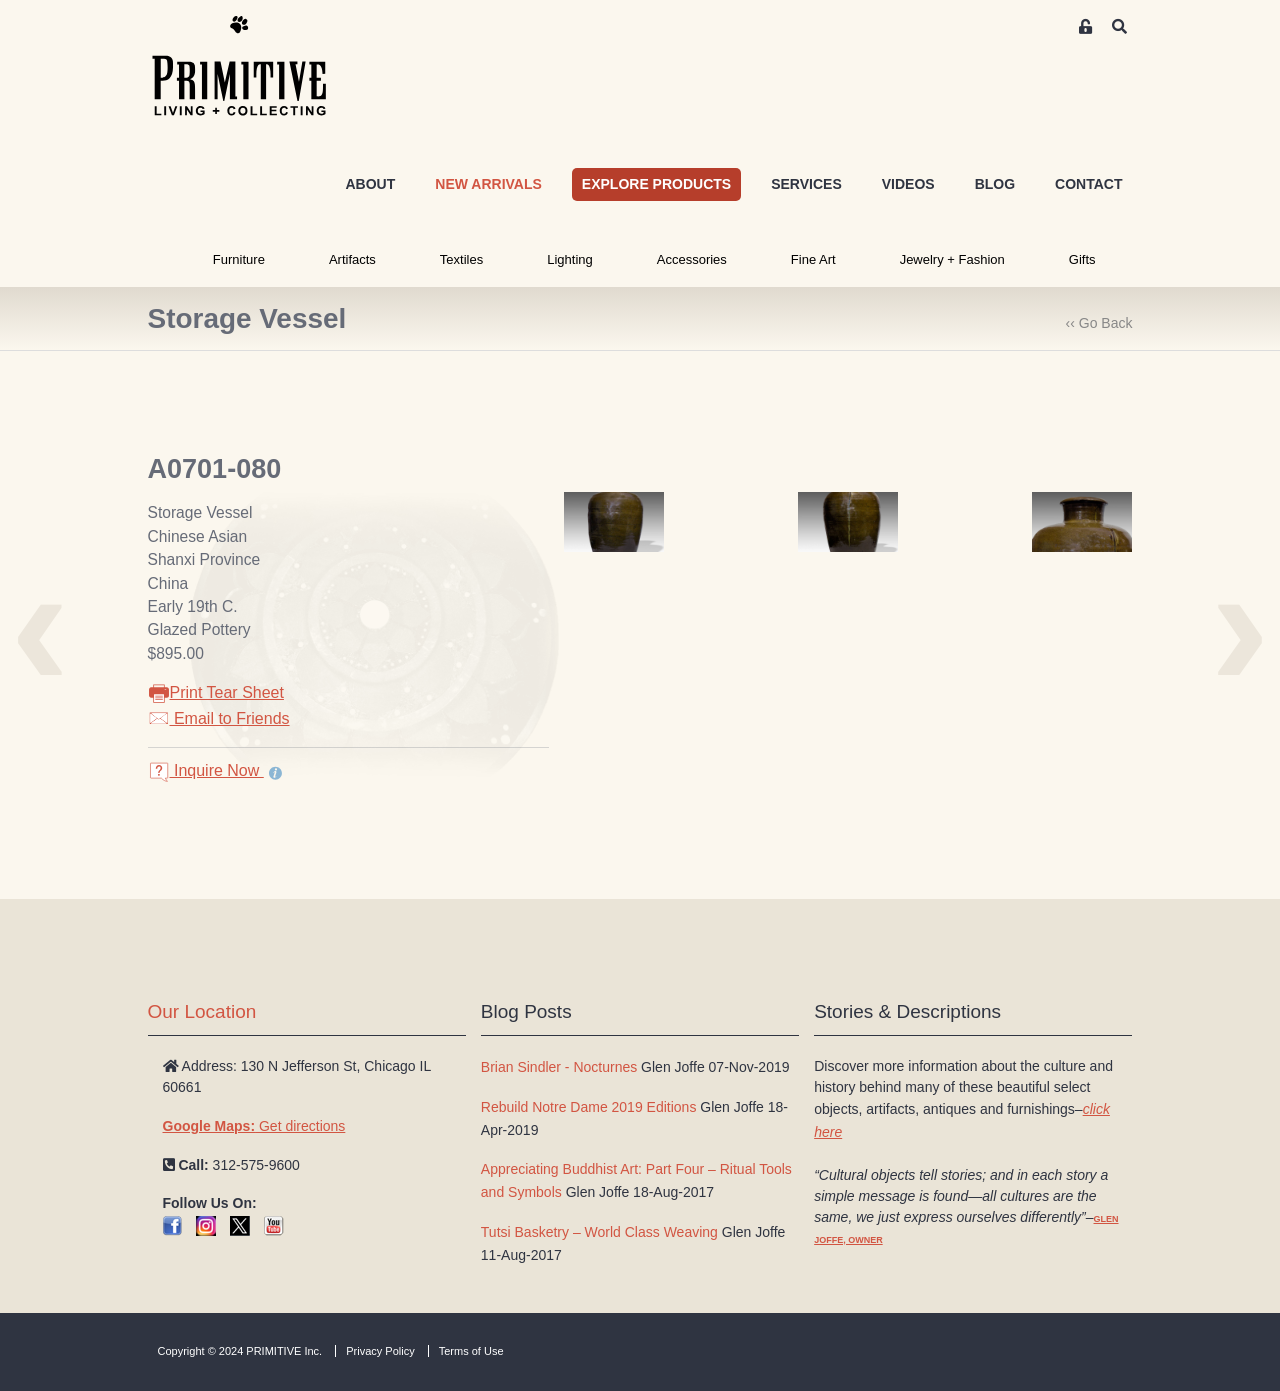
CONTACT (1088, 184)
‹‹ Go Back (1099, 323)
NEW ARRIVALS (488, 184)
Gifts (1082, 259)
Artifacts (352, 259)
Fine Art (813, 259)
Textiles (461, 259)
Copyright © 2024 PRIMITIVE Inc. (240, 1351)
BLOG (995, 184)
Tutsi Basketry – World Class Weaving (599, 1232)
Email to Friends (219, 718)
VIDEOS (908, 184)
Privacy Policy (380, 1351)
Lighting (570, 259)
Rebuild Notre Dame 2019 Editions (589, 1107)
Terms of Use (471, 1351)
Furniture (239, 259)
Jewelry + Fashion (952, 259)
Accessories (692, 259)
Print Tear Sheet (216, 692)
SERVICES (806, 184)
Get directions (254, 1126)
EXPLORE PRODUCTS (656, 184)
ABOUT (370, 184)
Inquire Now (206, 770)
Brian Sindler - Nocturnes (559, 1067)
